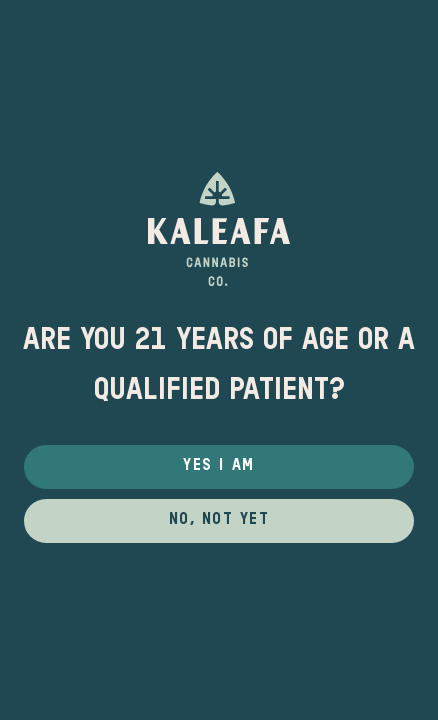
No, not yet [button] (219, 520)
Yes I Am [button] (218, 466)
